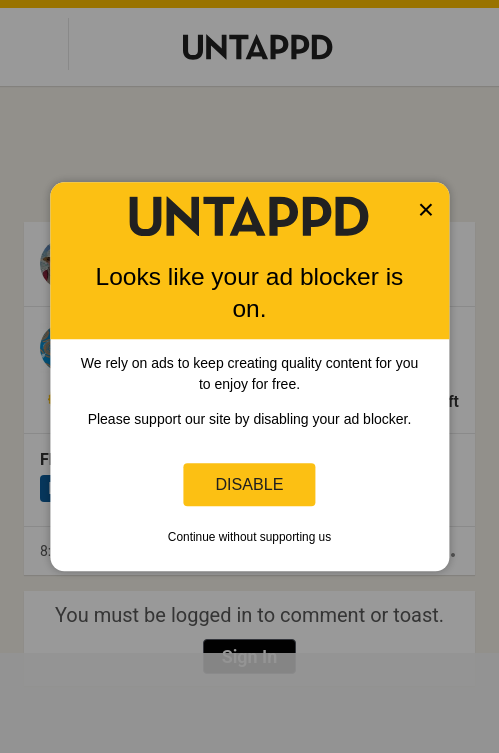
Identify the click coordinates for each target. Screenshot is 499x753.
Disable (250, 484)
